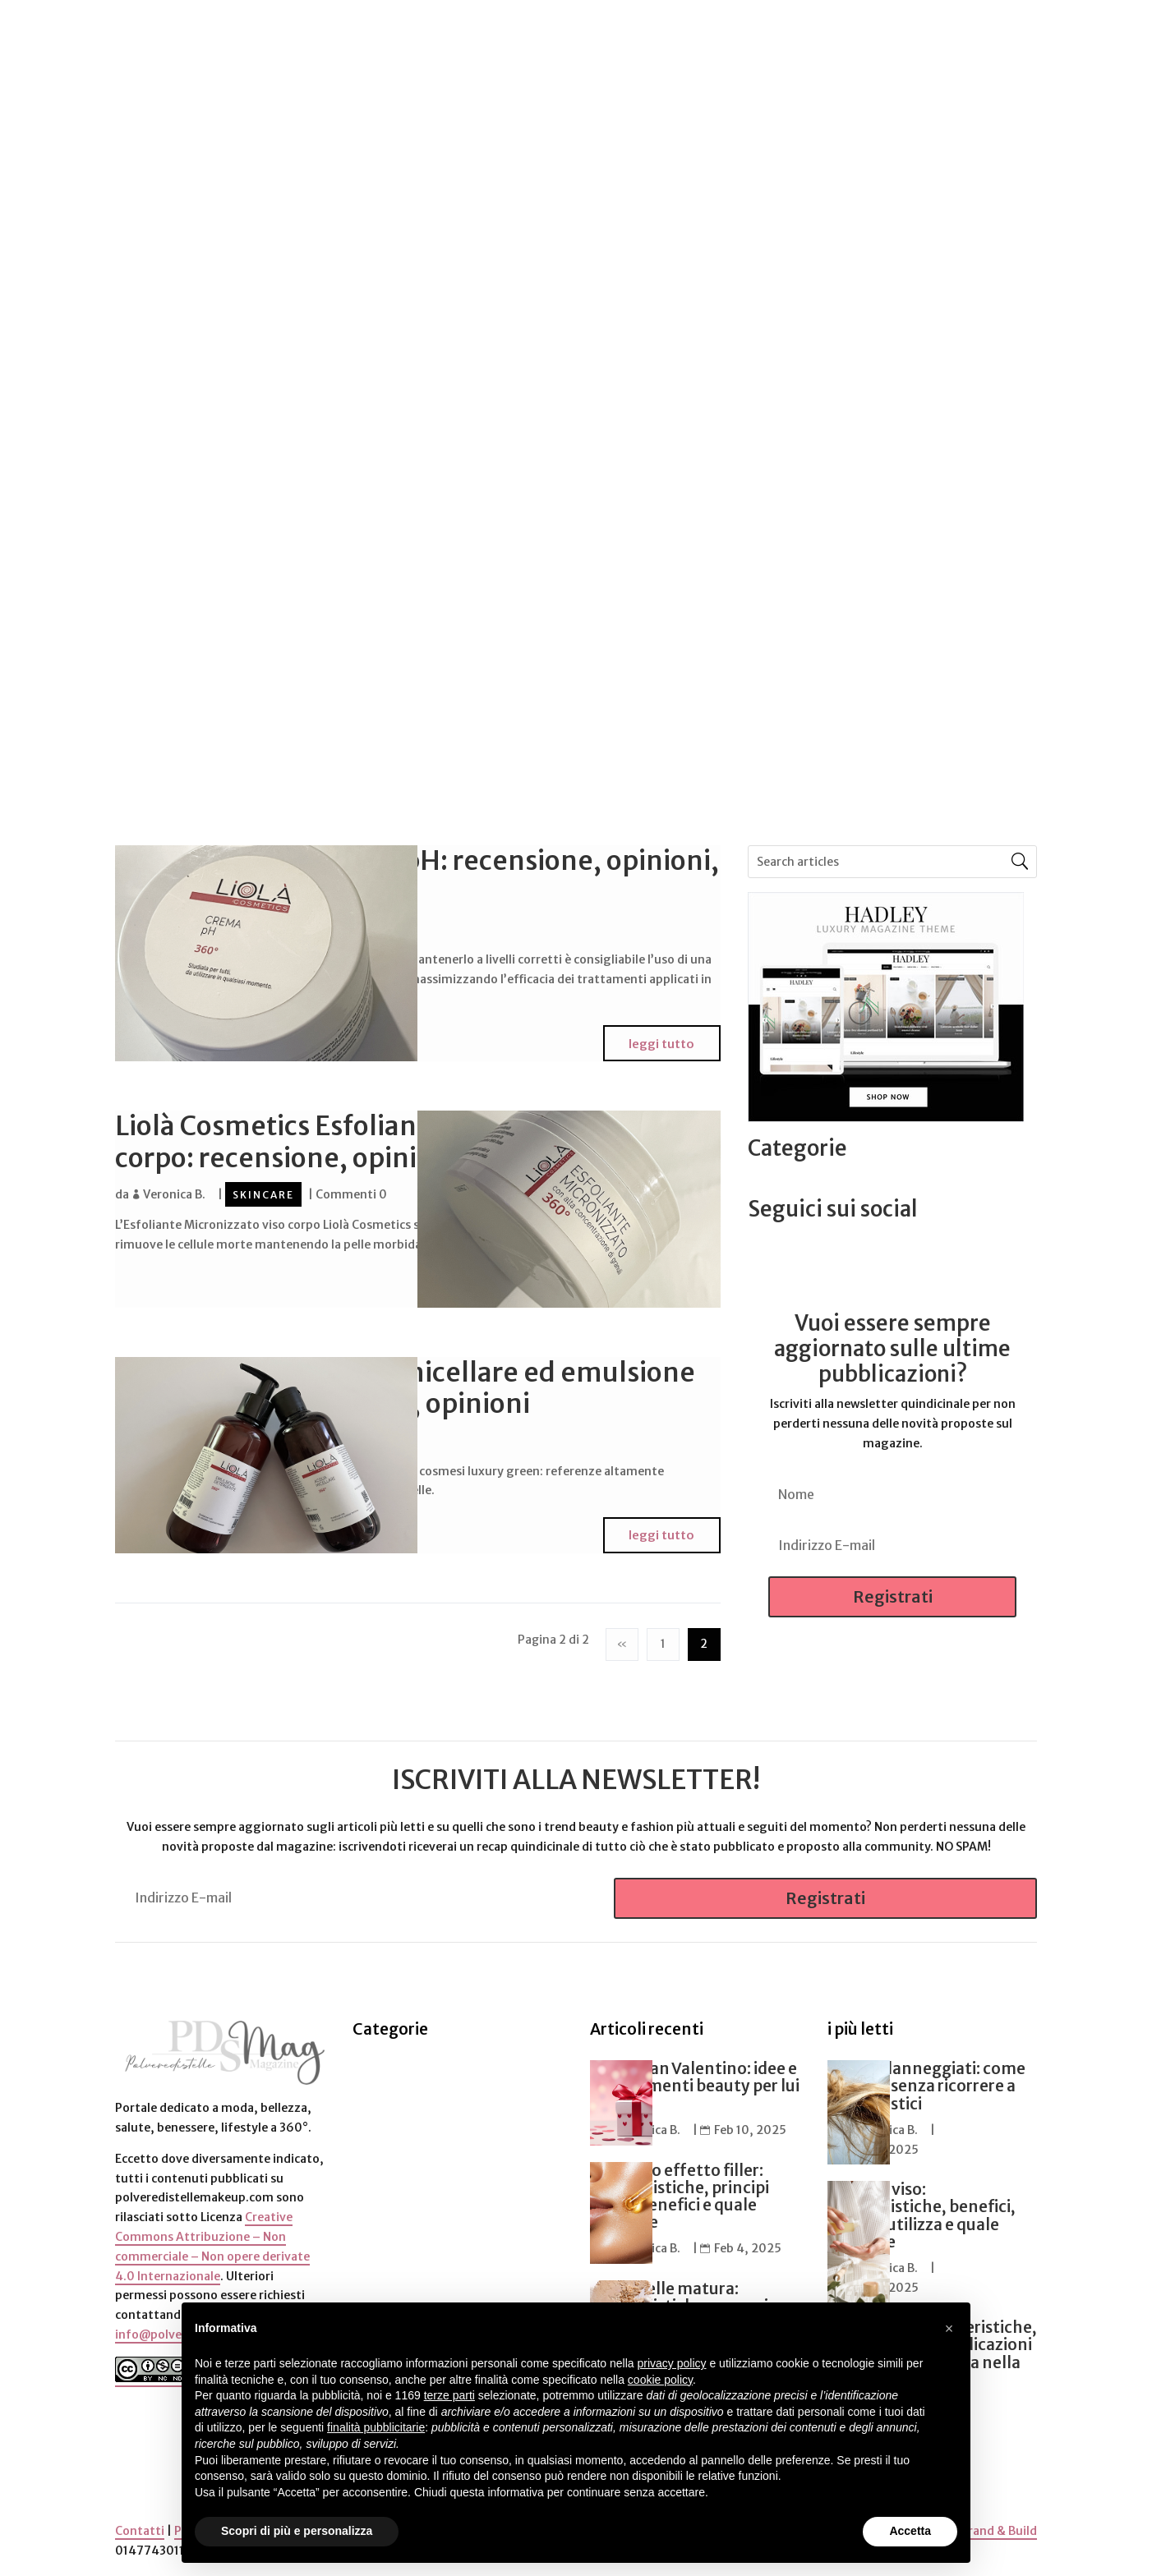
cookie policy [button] (660, 2379)
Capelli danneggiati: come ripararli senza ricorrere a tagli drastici (926, 2078)
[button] (949, 2329)
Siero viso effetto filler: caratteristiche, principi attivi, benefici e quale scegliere (679, 2188)
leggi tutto (664, 1040)
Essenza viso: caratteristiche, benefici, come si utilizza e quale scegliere (921, 2207)
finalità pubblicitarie (376, 2427)
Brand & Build (999, 2523)
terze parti (449, 2395)
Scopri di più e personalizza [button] (296, 2530)
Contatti (139, 2523)
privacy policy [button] (672, 2363)
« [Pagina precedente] (622, 1635)
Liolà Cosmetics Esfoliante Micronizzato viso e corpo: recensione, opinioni (402, 1139)
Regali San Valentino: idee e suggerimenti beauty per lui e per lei (694, 2078)
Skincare (263, 1190)
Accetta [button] (910, 2530)
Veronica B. (174, 1190)
